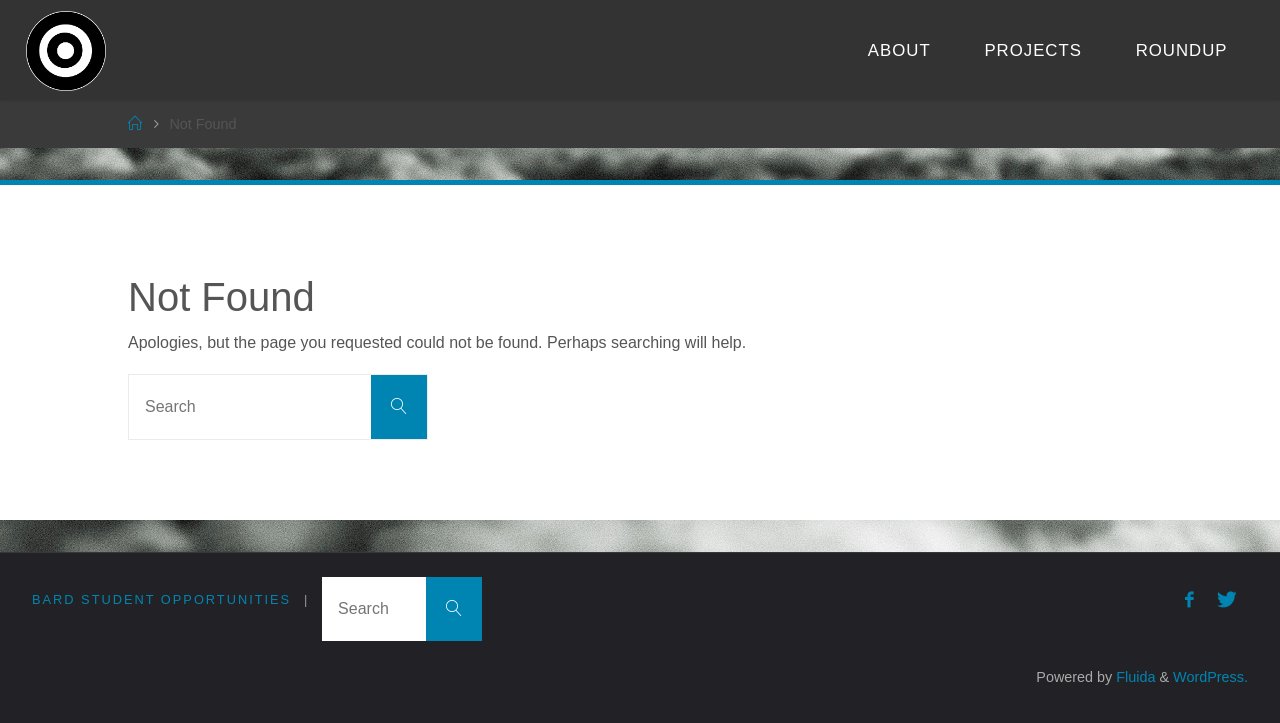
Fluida (1133, 677)
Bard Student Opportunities (161, 599)
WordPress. (1210, 677)
